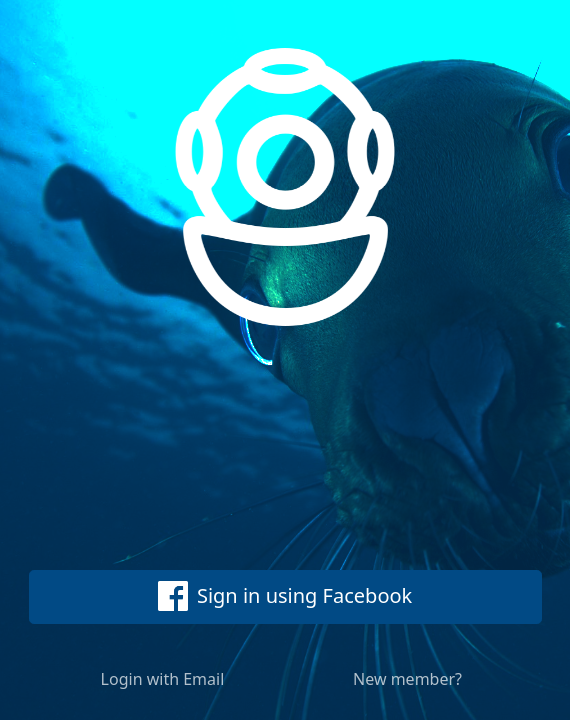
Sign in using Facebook (285, 596)
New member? (407, 679)
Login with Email (163, 679)
